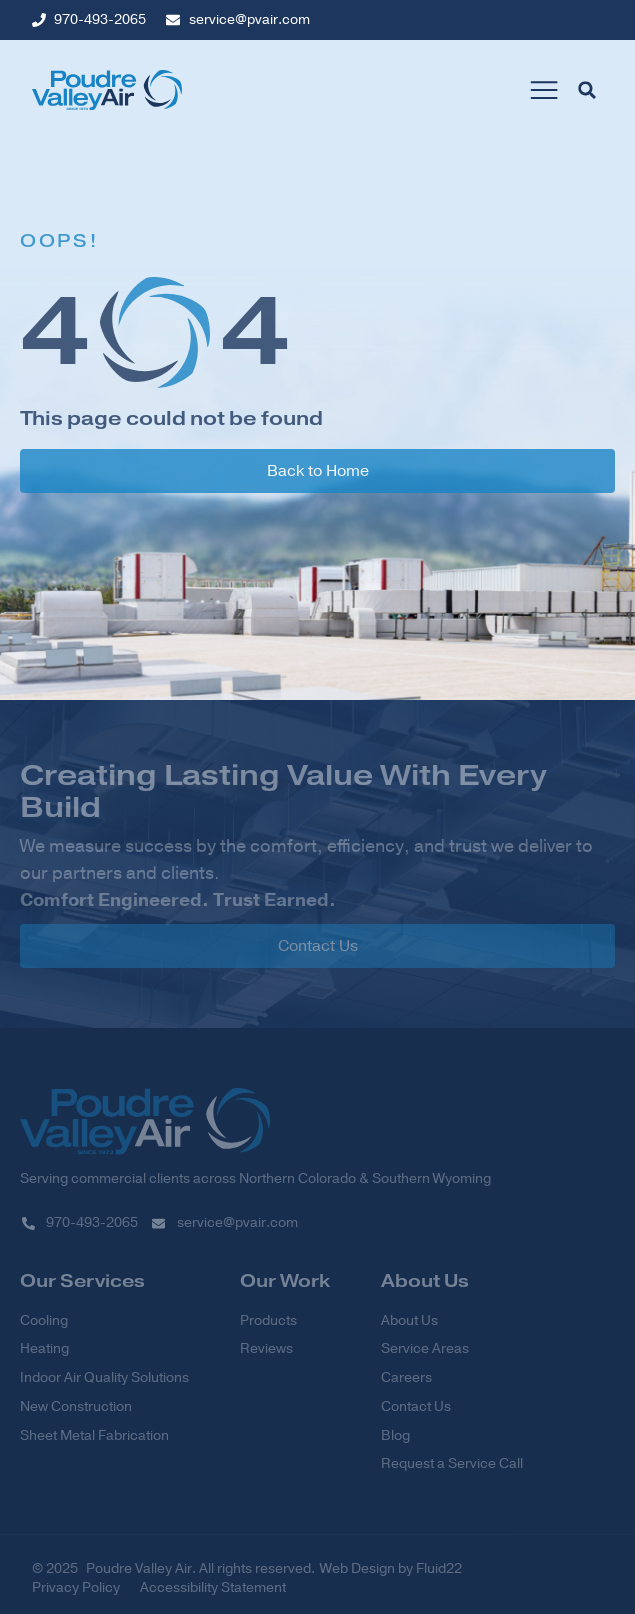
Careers (406, 1378)
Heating (44, 1349)
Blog (395, 1436)
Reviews (266, 1349)
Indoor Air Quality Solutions (104, 1378)
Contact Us (416, 1407)
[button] (543, 90)
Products (268, 1321)
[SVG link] (145, 1121)
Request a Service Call (452, 1464)
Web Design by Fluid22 (391, 1568)
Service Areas (425, 1349)
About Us (409, 1321)
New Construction (76, 1407)
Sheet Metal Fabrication (94, 1436)
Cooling (44, 1321)
